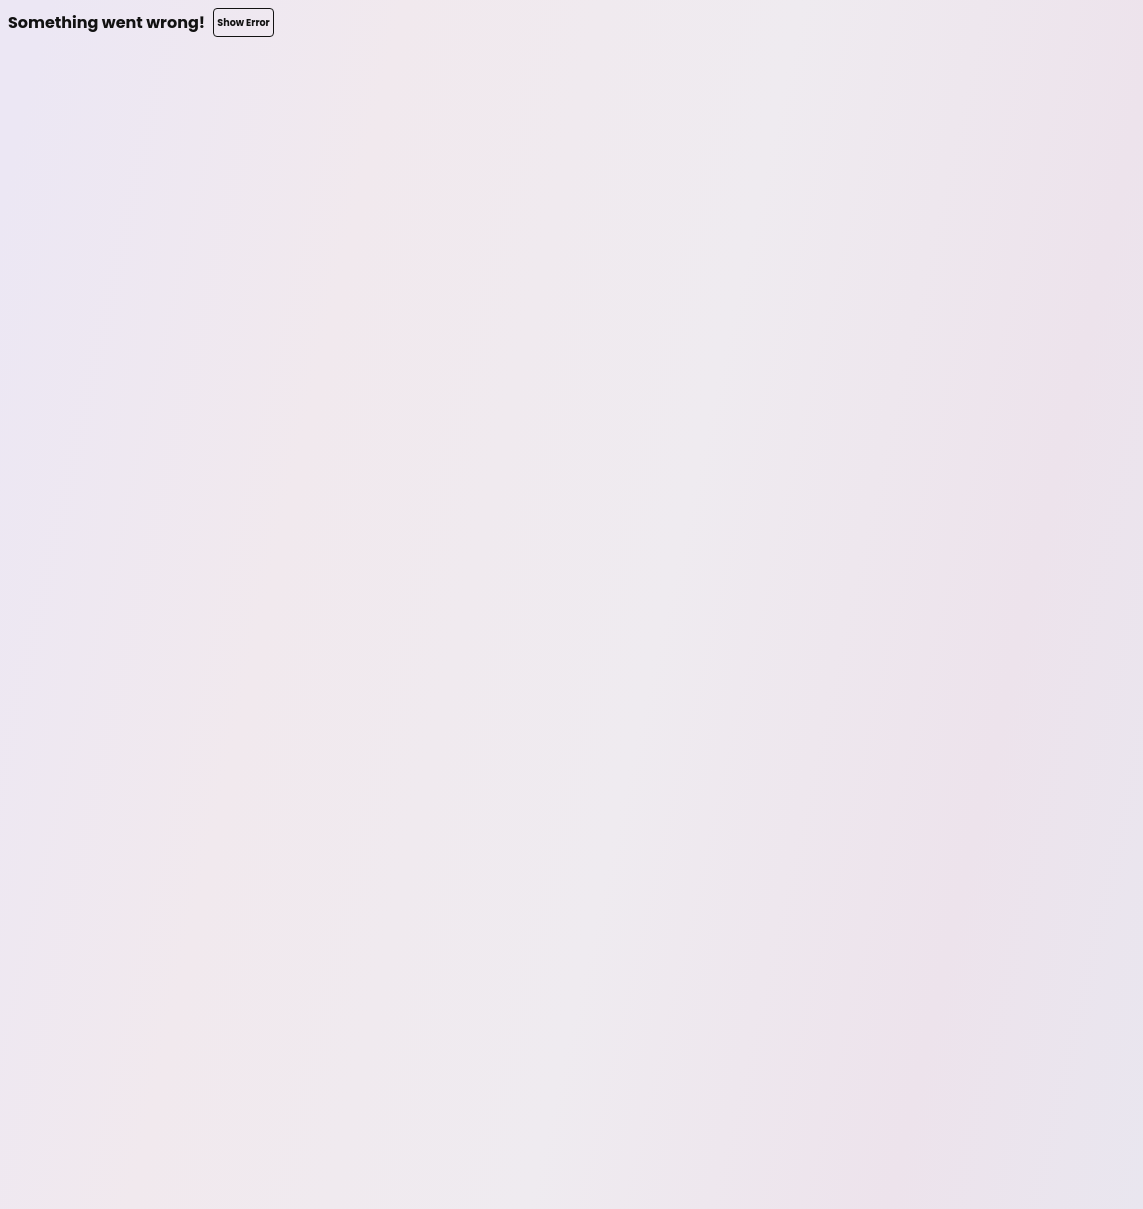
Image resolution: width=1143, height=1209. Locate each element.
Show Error (243, 22)
